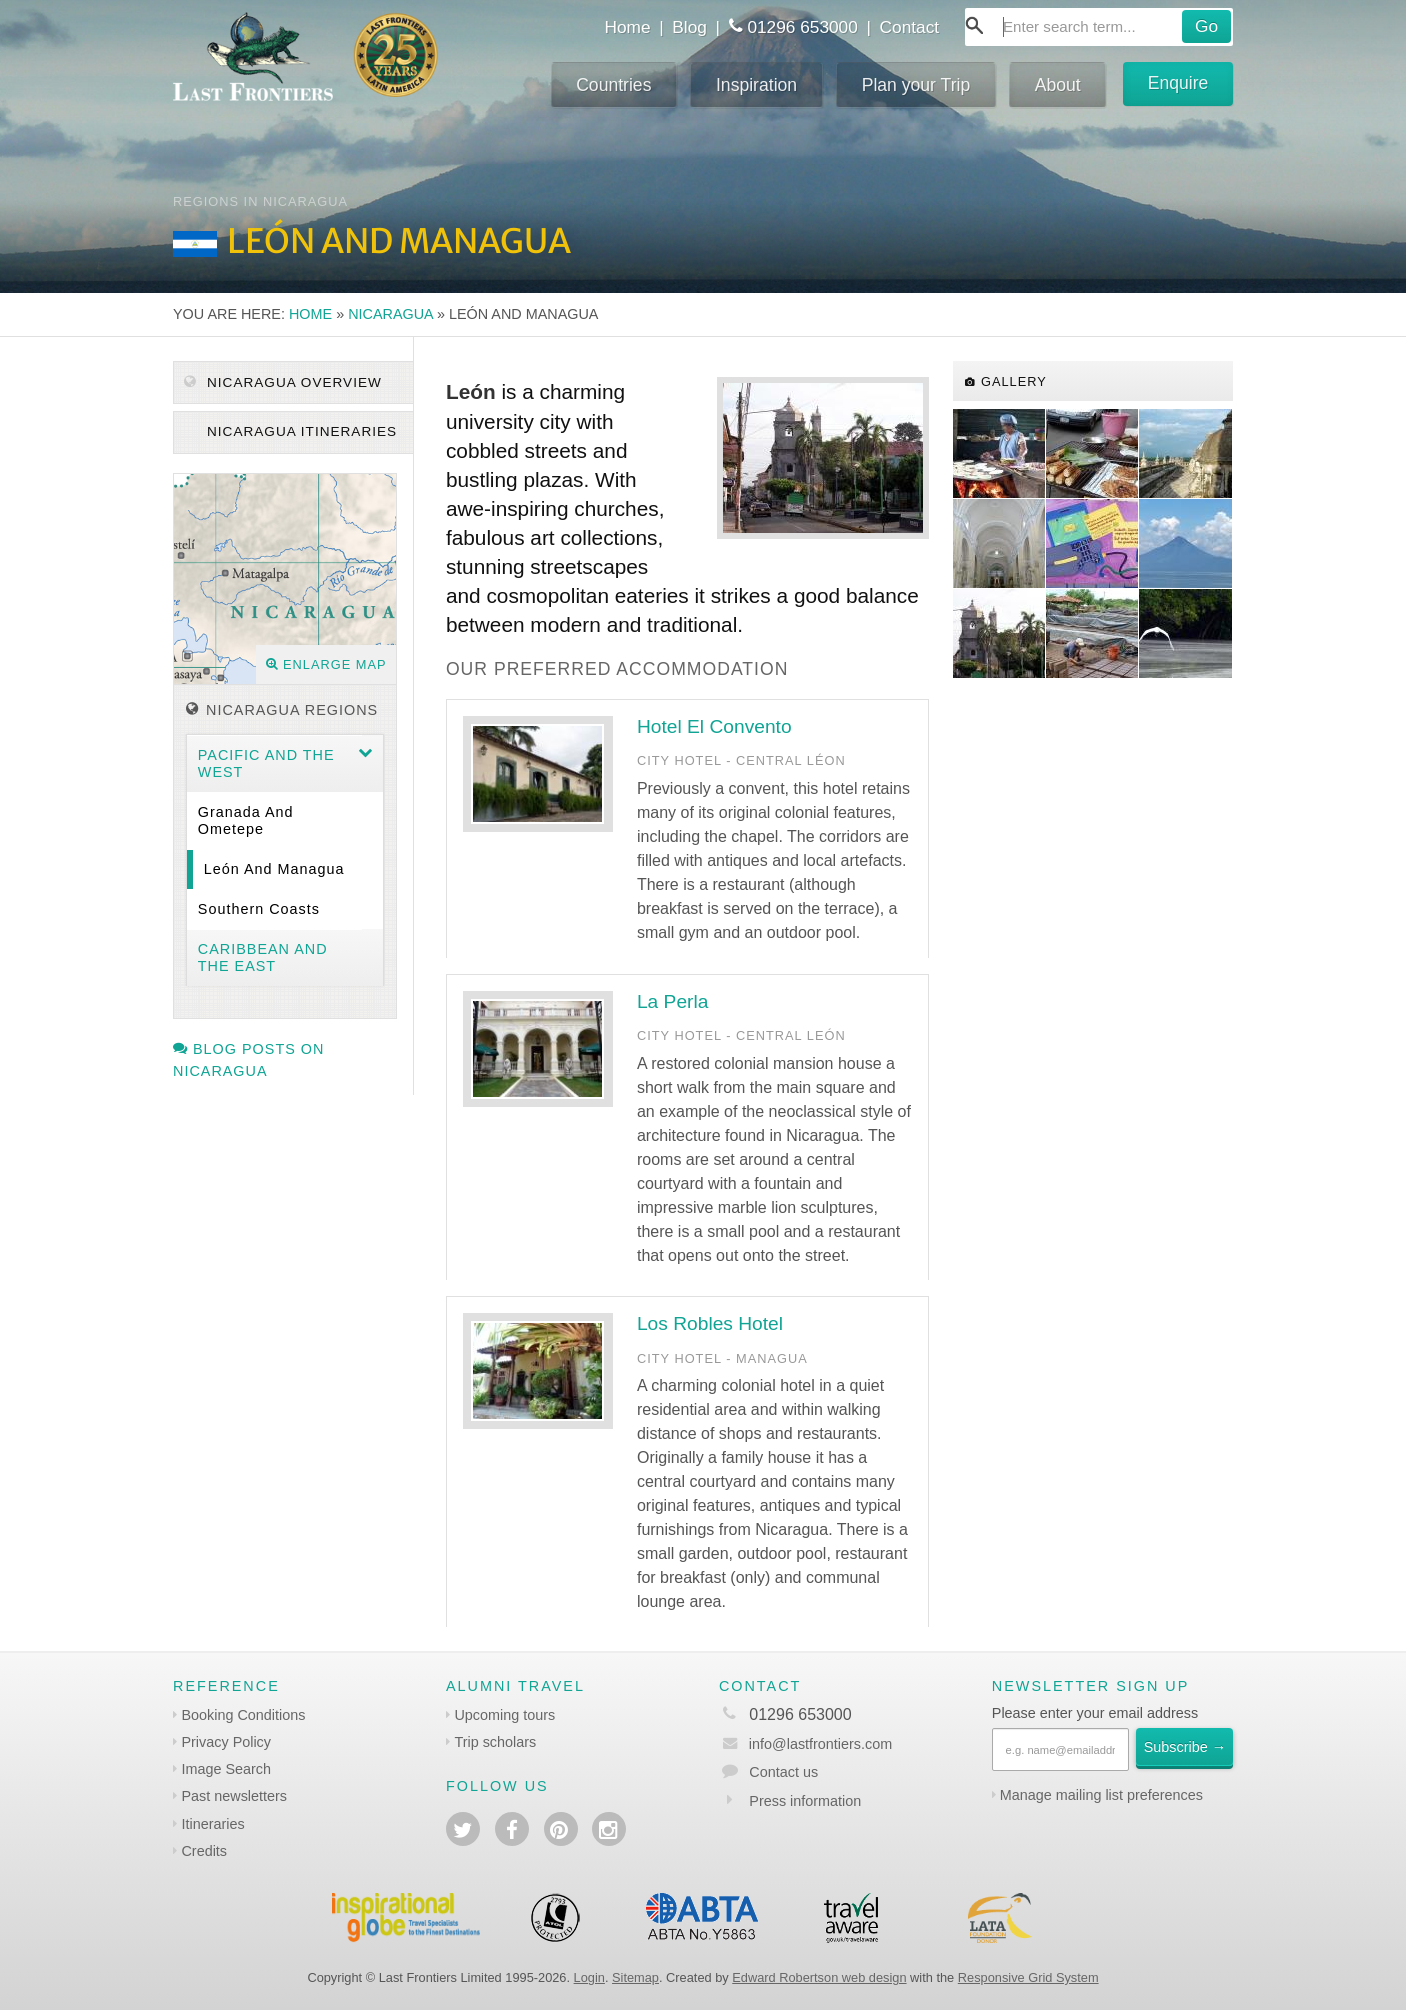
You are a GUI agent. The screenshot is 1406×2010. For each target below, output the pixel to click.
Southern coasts (259, 909)
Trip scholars (495, 1742)
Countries (613, 85)
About (1058, 85)
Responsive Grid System (1028, 1977)
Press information (805, 1801)
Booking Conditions (243, 1715)
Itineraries (212, 1824)
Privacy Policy (226, 1742)
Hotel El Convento (714, 726)
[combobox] (1099, 27)
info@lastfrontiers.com (805, 1744)
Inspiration (756, 85)
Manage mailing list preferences (1101, 1795)
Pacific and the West (266, 763)
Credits (204, 1851)
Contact (910, 27)
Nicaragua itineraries (299, 431)
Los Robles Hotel (710, 1323)
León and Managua (274, 869)
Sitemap (635, 1977)
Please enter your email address (1095, 1713)
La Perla (672, 1001)
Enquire (1178, 83)
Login (589, 1977)
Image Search (226, 1769)
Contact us (783, 1772)
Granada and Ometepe (246, 820)
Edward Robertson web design (819, 1977)
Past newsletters (234, 1796)
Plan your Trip (916, 85)
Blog (689, 27)
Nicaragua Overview (283, 382)
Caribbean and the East (263, 957)
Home (627, 27)
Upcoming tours (504, 1715)
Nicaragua (390, 314)
